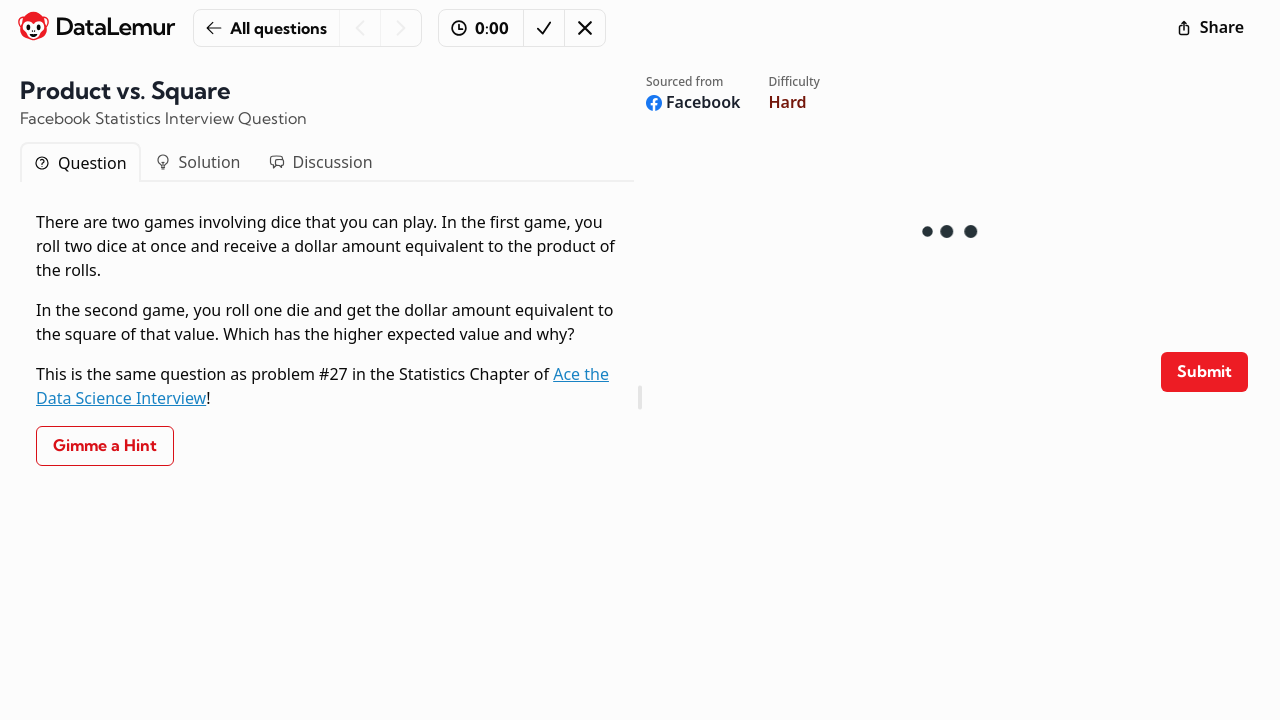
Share (1210, 27)
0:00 (480, 28)
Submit (1204, 371)
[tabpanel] (327, 339)
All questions (266, 28)
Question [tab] (80, 163)
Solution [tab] (198, 162)
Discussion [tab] (321, 162)
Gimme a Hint (105, 445)
